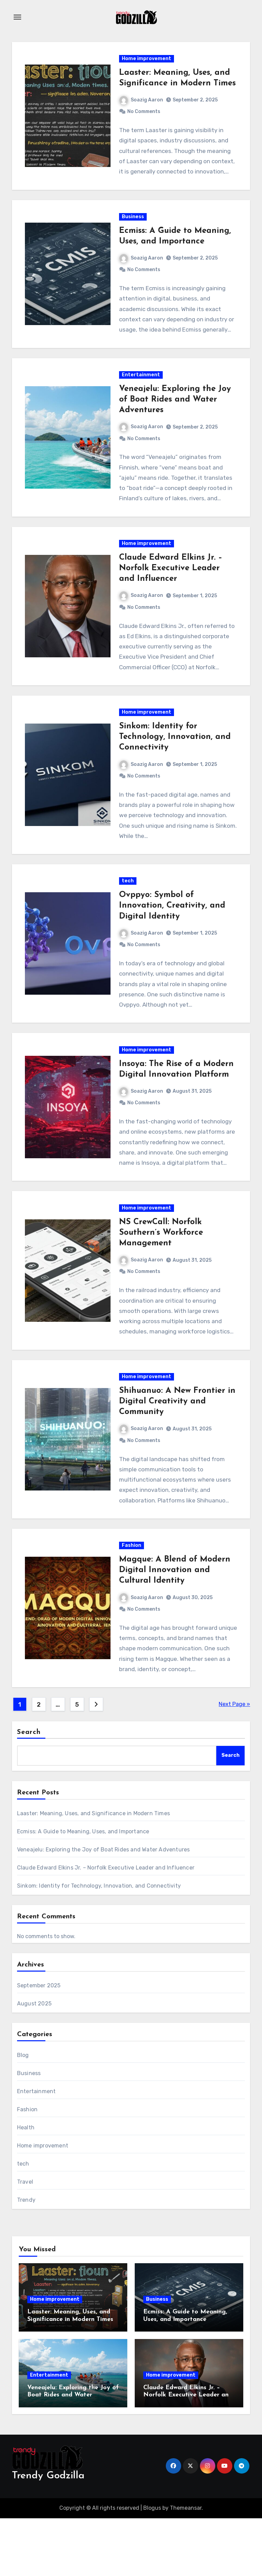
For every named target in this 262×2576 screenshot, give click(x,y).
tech (128, 918)
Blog (23, 2113)
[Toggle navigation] (17, 17)
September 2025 (39, 2043)
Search (29, 1790)
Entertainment (141, 397)
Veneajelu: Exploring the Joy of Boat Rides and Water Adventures (175, 421)
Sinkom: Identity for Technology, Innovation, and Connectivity (175, 769)
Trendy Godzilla (48, 2534)
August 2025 (34, 2061)
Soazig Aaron (141, 113)
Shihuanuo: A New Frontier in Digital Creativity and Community (172, 1452)
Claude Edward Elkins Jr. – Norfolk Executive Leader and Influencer (171, 595)
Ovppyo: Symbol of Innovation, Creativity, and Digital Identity (172, 942)
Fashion (132, 1601)
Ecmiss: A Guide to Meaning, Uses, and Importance (83, 1889)
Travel (25, 2240)
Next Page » (234, 1762)
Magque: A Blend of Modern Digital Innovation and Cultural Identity (175, 1625)
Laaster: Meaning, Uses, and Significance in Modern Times (174, 85)
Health (25, 2185)
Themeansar (186, 2566)
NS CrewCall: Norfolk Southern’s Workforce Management (161, 1278)
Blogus (152, 2566)
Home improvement (147, 61)
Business (133, 234)
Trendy (26, 2258)
